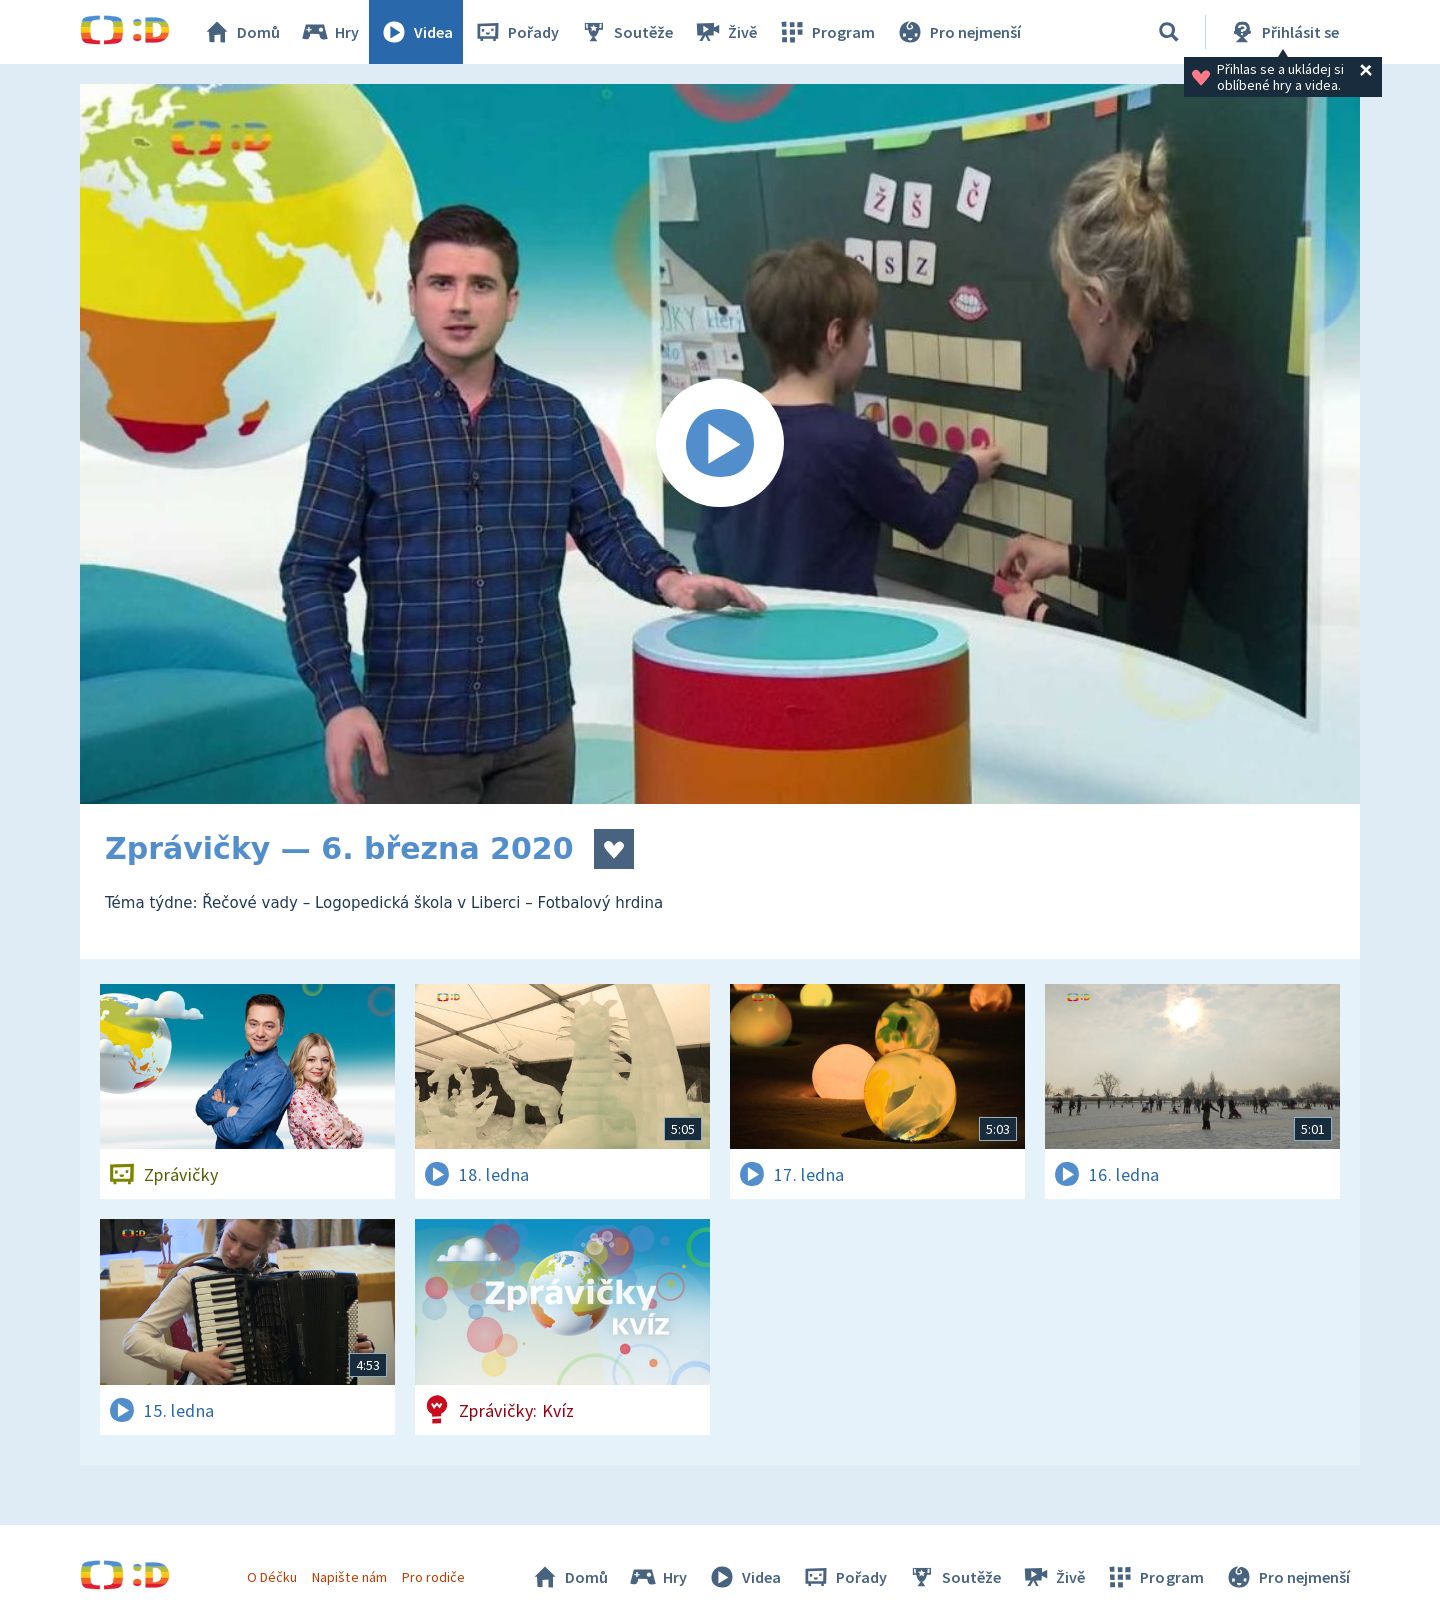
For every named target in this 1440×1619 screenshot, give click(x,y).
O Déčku (272, 1577)
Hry (329, 32)
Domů (241, 32)
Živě (725, 32)
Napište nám (349, 1577)
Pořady (516, 32)
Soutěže (626, 32)
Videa (416, 32)
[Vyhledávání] (1169, 32)
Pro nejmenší (958, 32)
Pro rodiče (433, 1577)
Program (826, 32)
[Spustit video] (720, 444)
